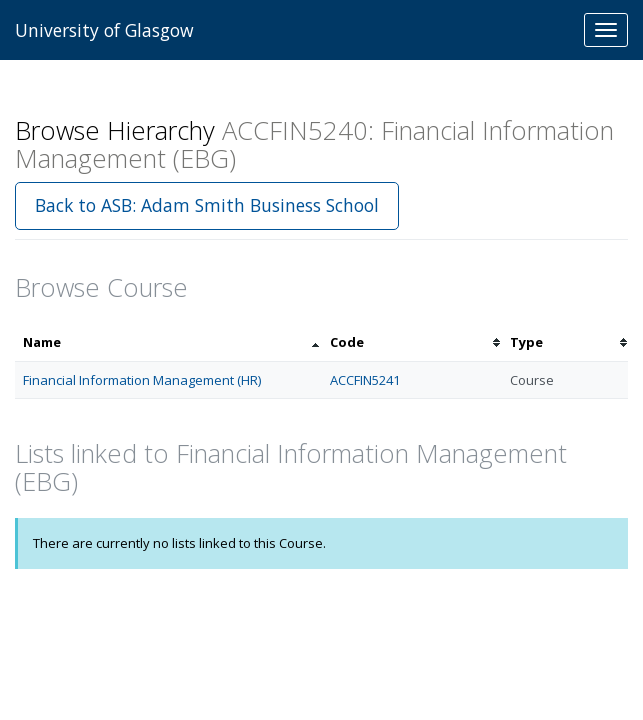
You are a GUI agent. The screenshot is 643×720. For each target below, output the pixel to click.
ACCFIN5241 (365, 380)
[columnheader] (168, 342)
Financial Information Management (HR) (142, 380)
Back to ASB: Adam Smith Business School (207, 205)
